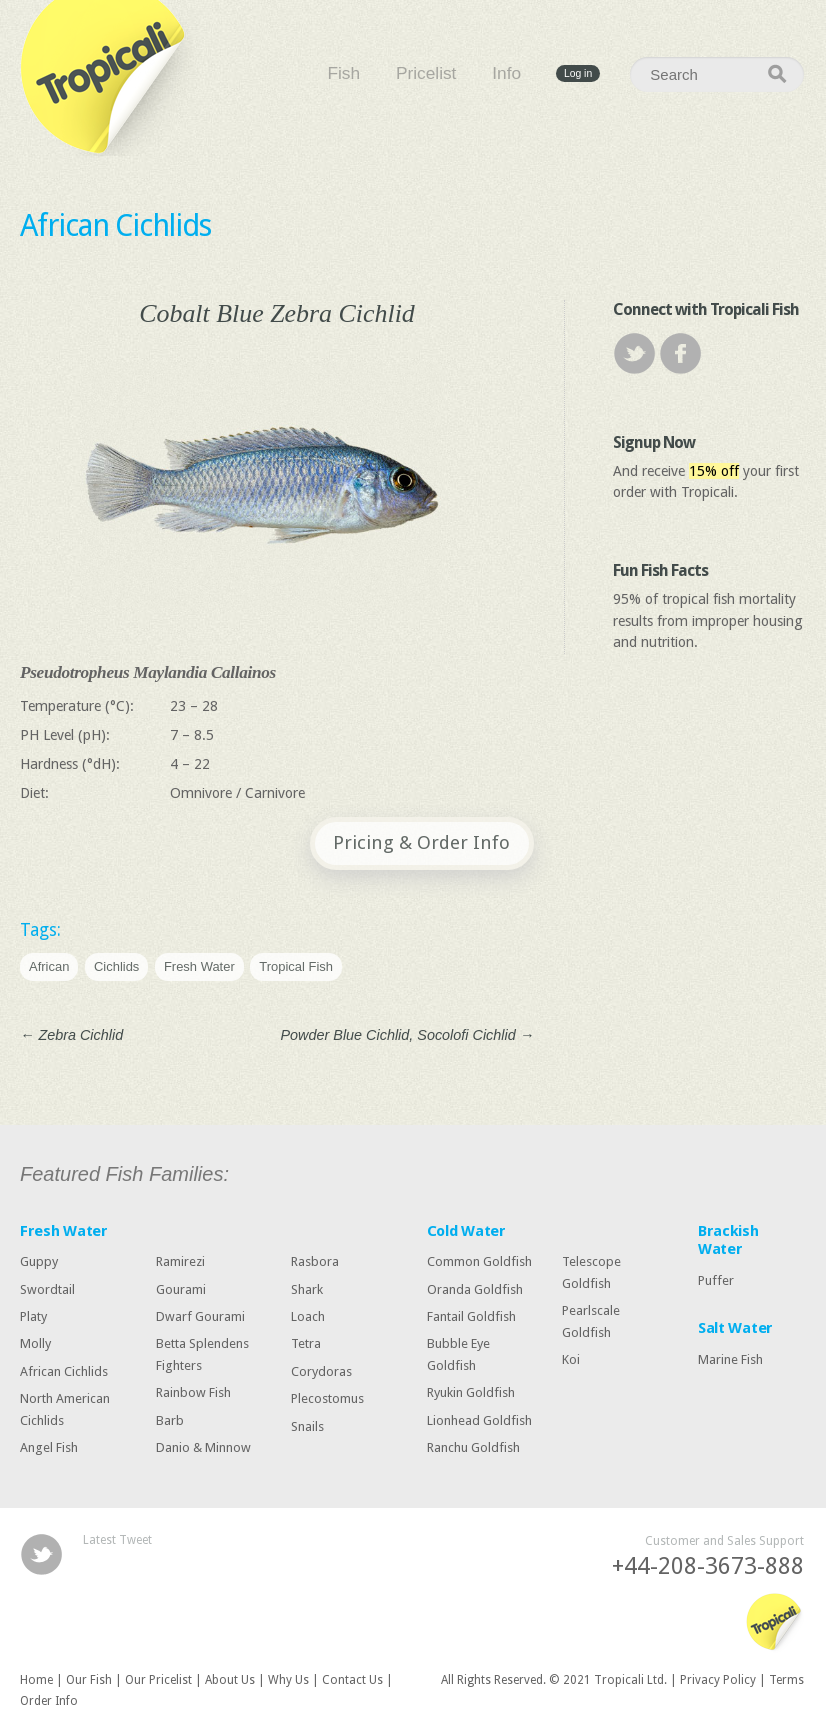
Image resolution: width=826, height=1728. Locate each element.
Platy (33, 1316)
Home (36, 1680)
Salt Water (735, 1328)
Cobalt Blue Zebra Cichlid (277, 313)
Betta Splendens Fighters (202, 1354)
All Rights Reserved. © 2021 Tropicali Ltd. (554, 1680)
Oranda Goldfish (475, 1289)
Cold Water (466, 1231)
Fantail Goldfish (471, 1316)
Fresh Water (199, 966)
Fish (343, 74)
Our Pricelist (158, 1680)
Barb (170, 1420)
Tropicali (110, 78)
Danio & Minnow (203, 1447)
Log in (578, 73)
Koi (571, 1359)
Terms (786, 1680)
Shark (307, 1289)
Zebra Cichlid (71, 1035)
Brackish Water (728, 1240)
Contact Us (352, 1680)
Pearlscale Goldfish (591, 1321)
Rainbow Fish (193, 1392)
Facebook (680, 353)
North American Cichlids (65, 1409)
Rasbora (315, 1261)
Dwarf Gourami (200, 1316)
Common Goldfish (479, 1261)
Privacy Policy (718, 1680)
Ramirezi (180, 1261)
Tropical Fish (296, 966)
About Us (230, 1680)
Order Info (49, 1701)
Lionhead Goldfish (479, 1420)
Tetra (306, 1343)
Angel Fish (49, 1447)
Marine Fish (730, 1358)
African (49, 966)
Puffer (716, 1280)
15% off (714, 471)
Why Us (288, 1680)
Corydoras (321, 1371)
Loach (308, 1316)
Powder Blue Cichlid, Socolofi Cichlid (408, 1035)
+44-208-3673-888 (708, 1566)
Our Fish (89, 1680)
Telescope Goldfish (591, 1272)
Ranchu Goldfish (473, 1447)
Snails (307, 1425)
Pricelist (426, 74)
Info (506, 74)
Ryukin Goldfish (471, 1392)
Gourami (181, 1289)
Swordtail (47, 1289)
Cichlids (116, 966)
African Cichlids (115, 225)
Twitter (634, 353)
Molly (35, 1343)
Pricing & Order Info (421, 842)
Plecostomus (327, 1398)
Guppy (39, 1261)
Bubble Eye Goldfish (458, 1354)
